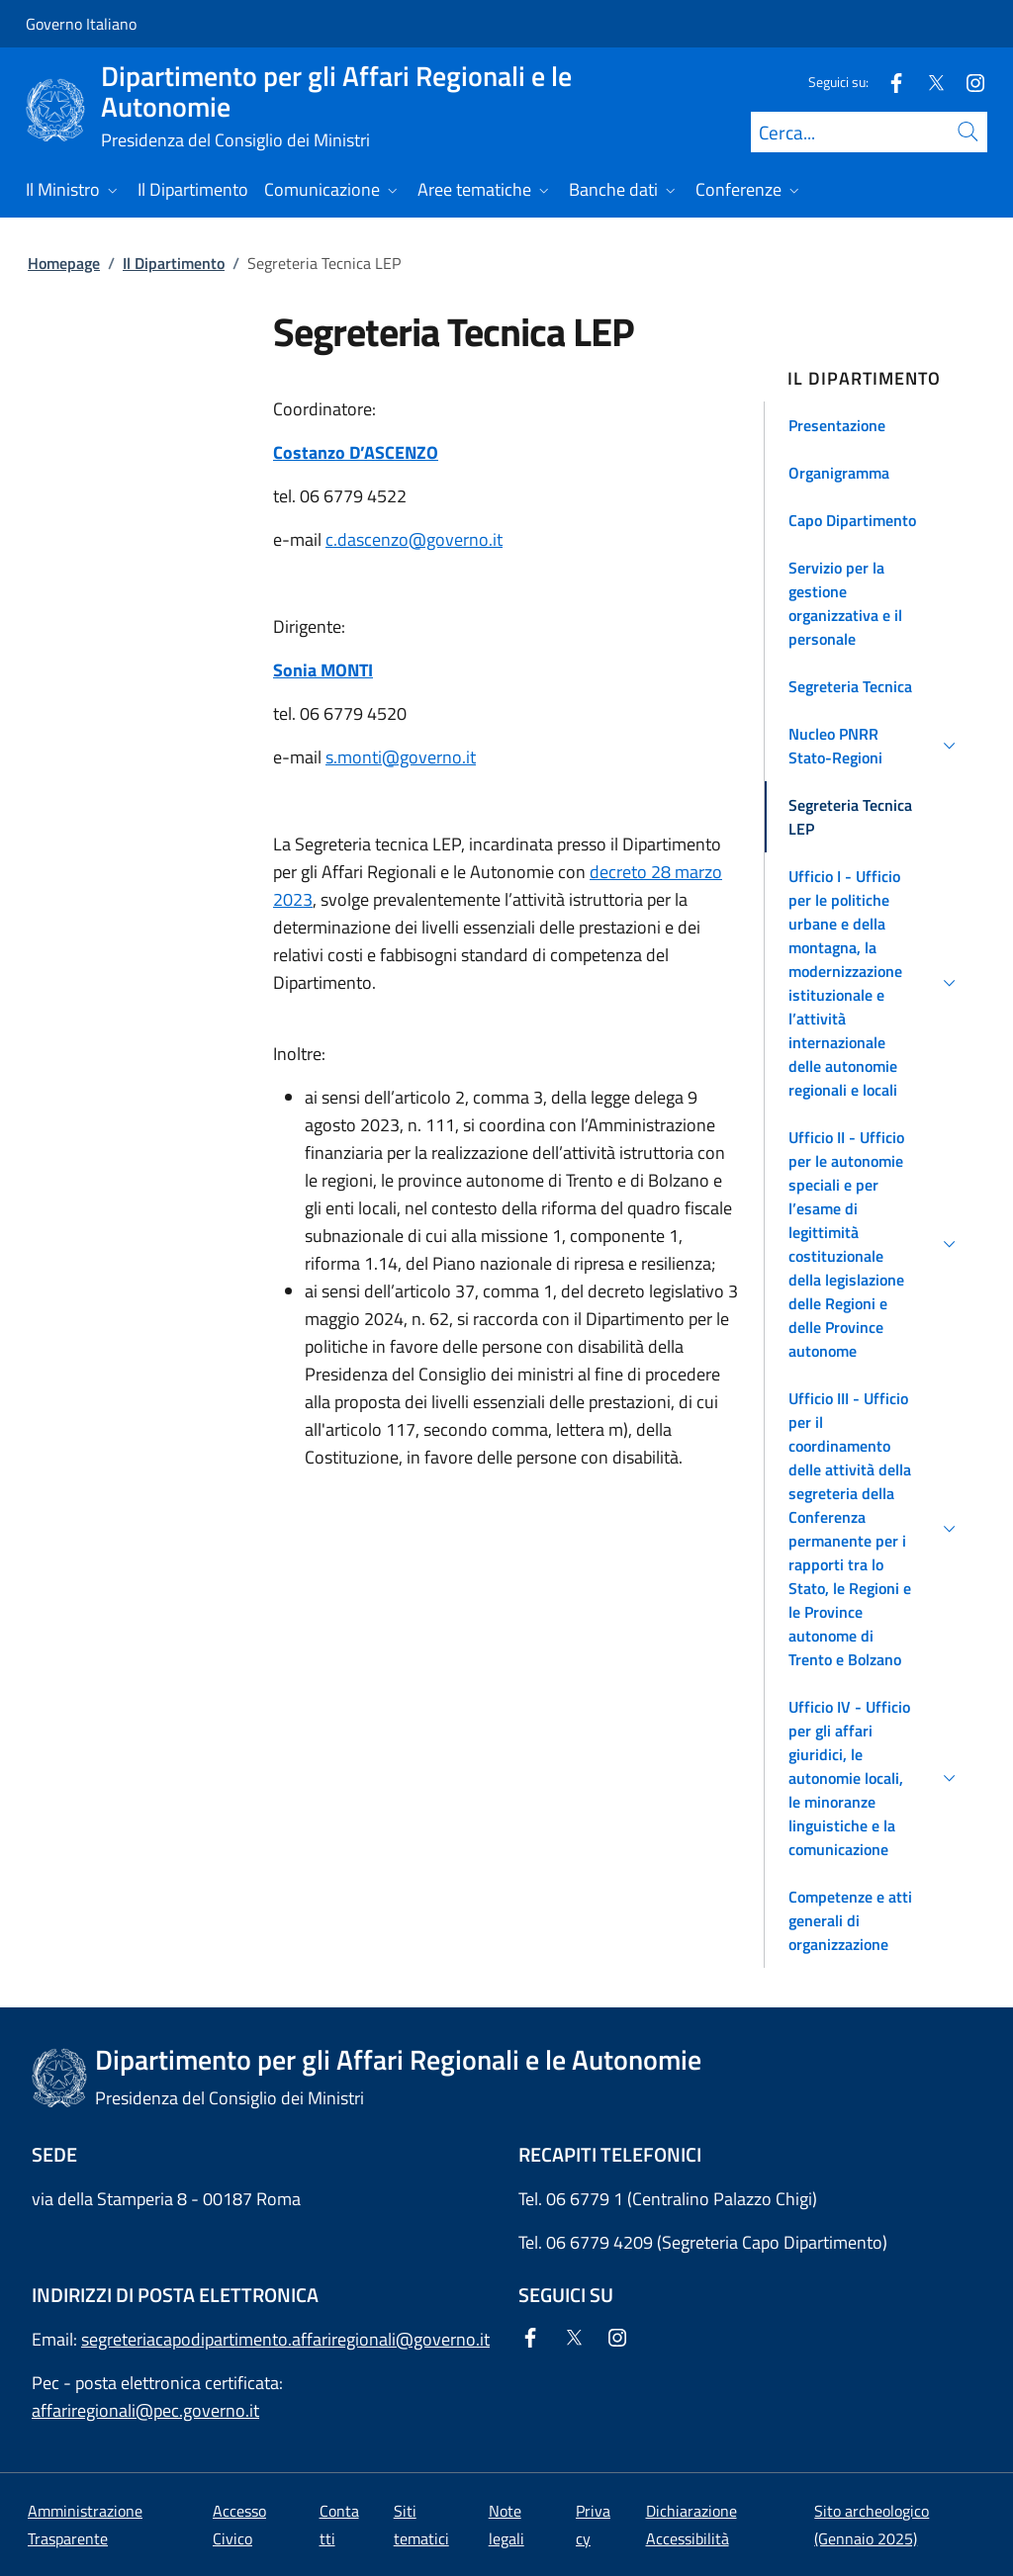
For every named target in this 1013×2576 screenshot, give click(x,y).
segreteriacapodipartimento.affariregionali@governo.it (285, 2339)
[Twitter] (928, 81)
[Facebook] (888, 81)
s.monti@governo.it (400, 757)
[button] (875, 425)
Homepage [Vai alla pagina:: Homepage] (64, 263)
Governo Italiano (81, 24)
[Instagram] (967, 81)
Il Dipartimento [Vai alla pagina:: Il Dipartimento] (174, 263)
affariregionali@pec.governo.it (145, 2410)
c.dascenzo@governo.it (414, 539)
